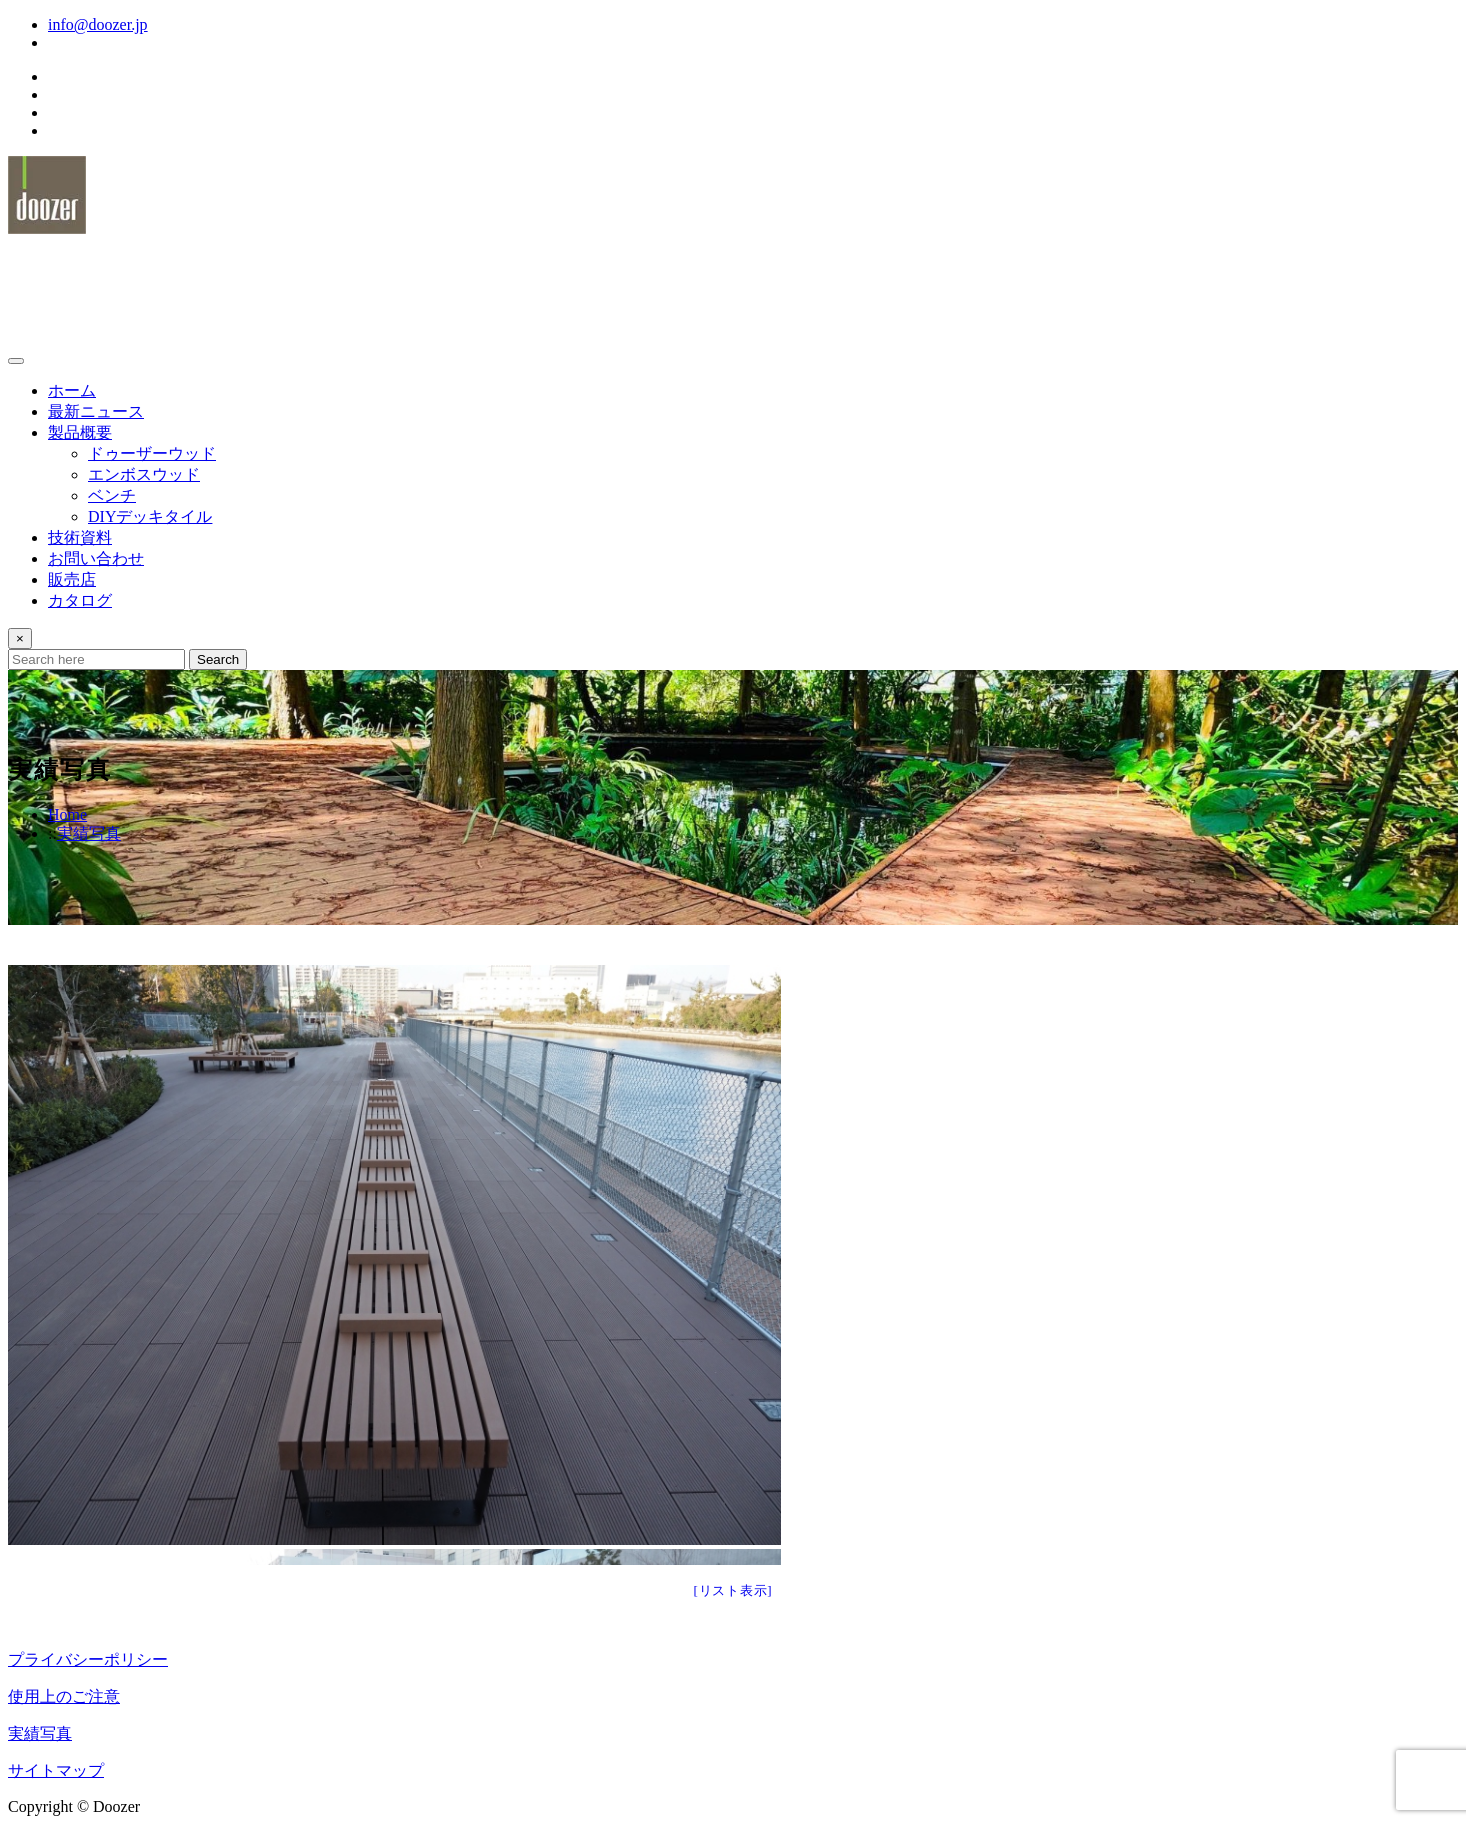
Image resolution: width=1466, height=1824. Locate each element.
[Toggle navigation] (16, 361)
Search (218, 659)
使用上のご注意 (64, 1696)
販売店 (72, 579)
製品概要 (80, 432)
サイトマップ (56, 1770)
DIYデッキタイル (150, 516)
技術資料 (80, 537)
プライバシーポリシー (88, 1659)
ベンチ (112, 495)
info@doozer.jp (98, 24)
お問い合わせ (96, 558)
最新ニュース (96, 411)
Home (67, 814)
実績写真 (89, 833)
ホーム (72, 390)
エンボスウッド (144, 474)
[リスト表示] (733, 1590)
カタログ (80, 600)
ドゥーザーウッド (115, 274)
